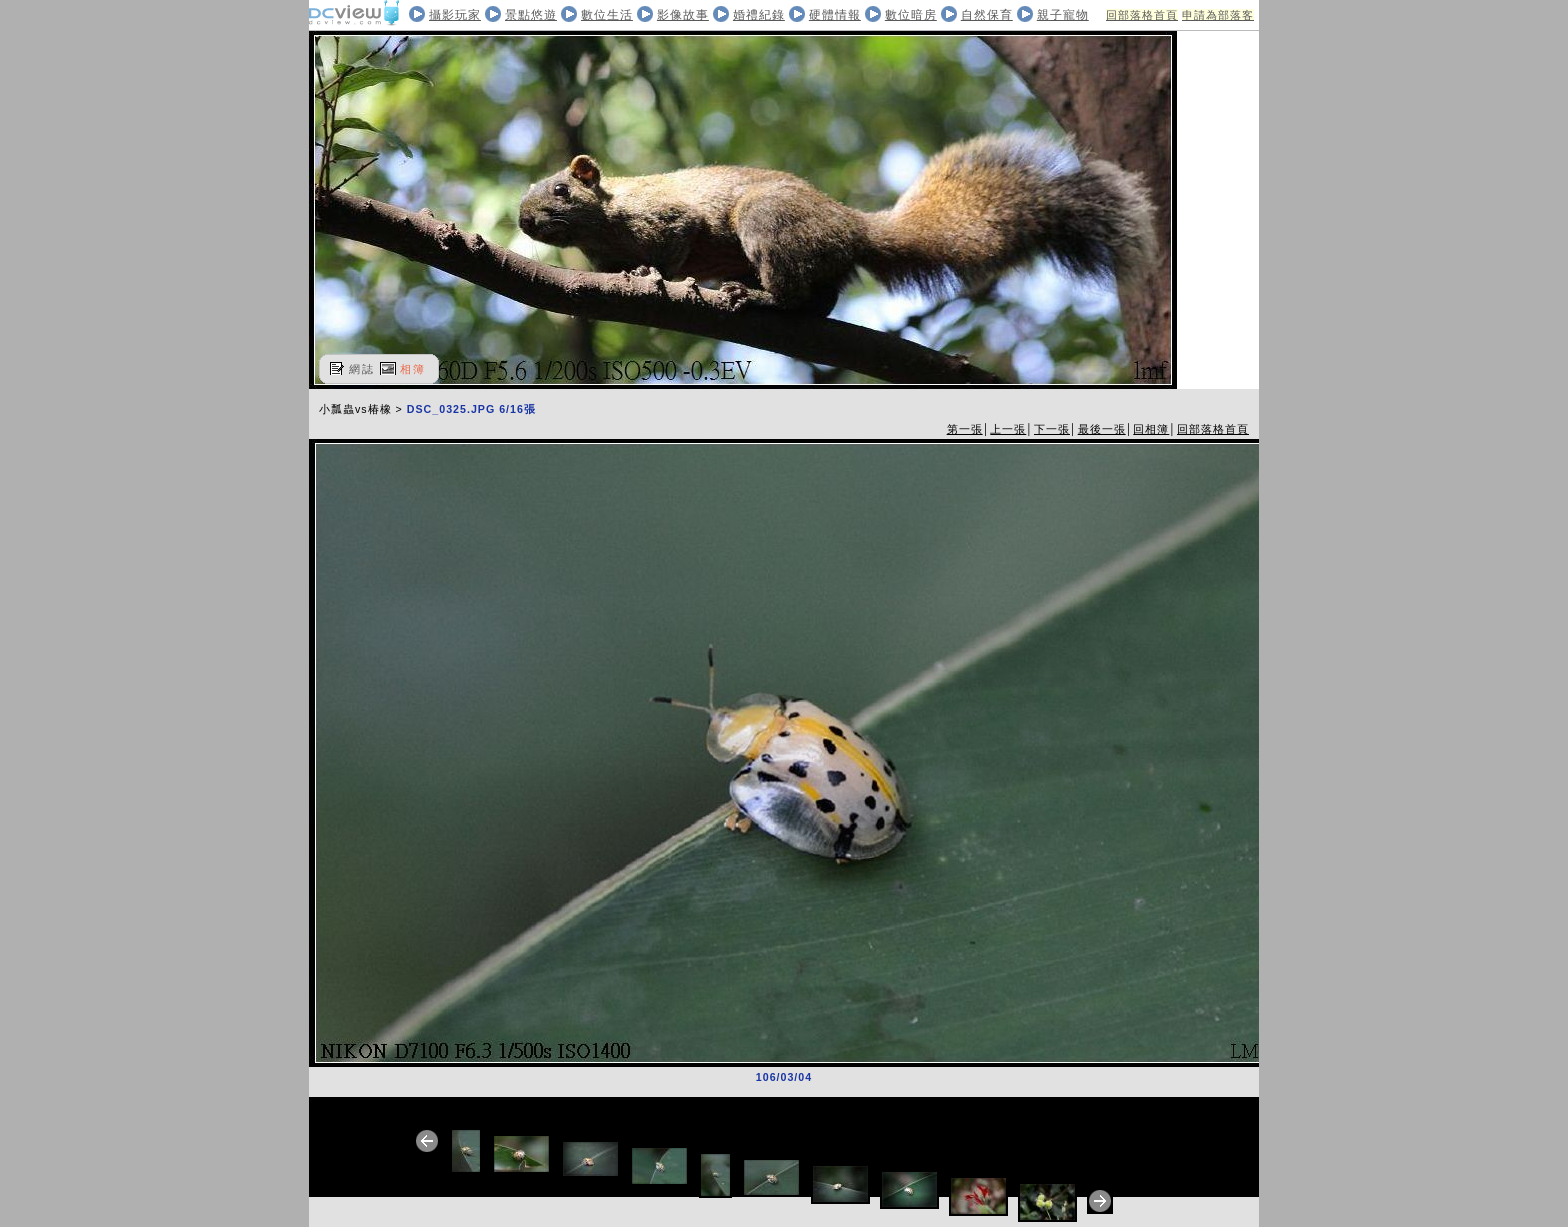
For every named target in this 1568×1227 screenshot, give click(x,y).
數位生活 (607, 15)
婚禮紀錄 (759, 15)
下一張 (1052, 429)
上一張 (1008, 429)
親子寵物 (1063, 15)
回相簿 (1151, 429)
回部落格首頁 (1142, 15)
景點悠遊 (531, 15)
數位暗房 (911, 15)
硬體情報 (835, 15)
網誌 (362, 369)
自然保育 (987, 15)
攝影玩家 (455, 15)
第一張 (965, 429)
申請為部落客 (1218, 15)
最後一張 (1102, 429)
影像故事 (683, 15)
